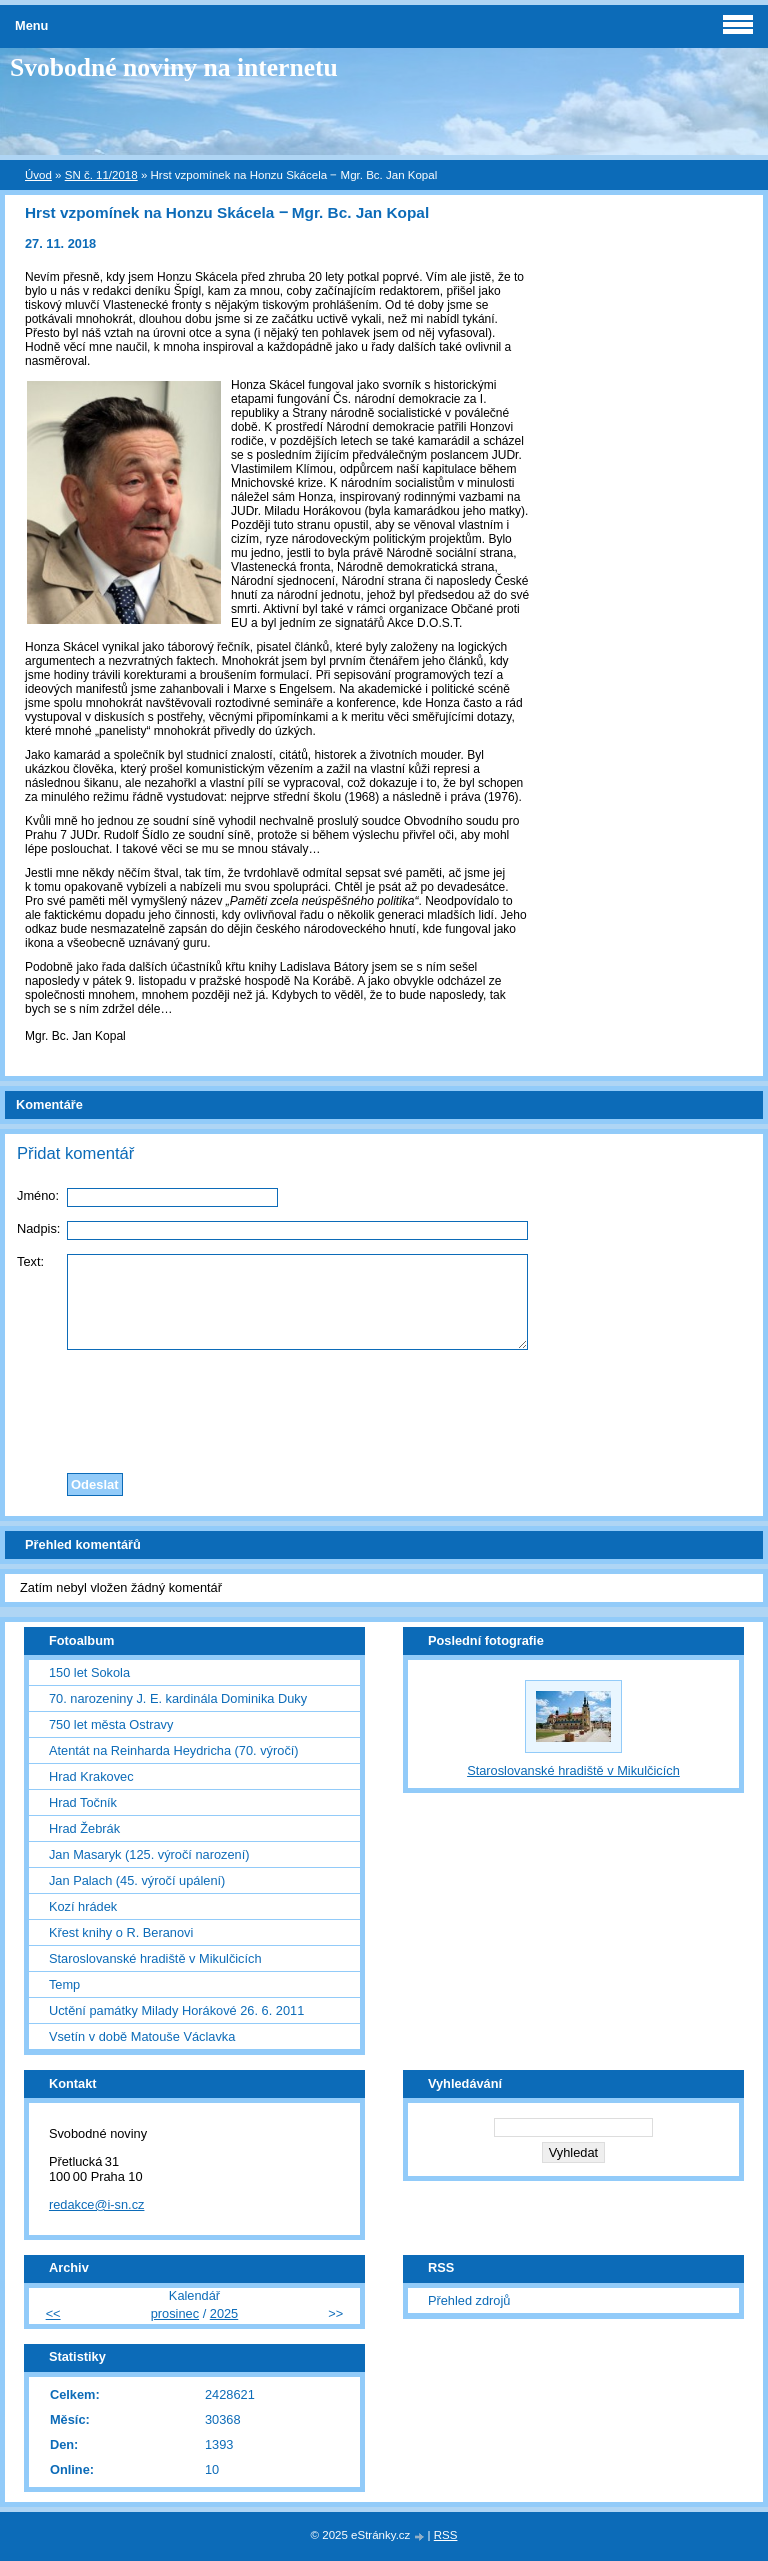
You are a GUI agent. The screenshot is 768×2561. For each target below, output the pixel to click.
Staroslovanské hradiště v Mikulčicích (155, 1958)
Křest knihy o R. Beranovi (121, 1932)
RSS (446, 2535)
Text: (30, 1261)
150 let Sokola (89, 1672)
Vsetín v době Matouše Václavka (142, 2036)
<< (53, 2313)
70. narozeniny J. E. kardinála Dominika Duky (178, 1698)
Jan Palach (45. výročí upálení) (137, 1880)
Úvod (38, 175)
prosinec (175, 2313)
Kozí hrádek (83, 1906)
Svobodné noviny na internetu (174, 67)
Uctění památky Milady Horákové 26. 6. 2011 (176, 2010)
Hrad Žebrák (84, 1828)
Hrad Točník (83, 1802)
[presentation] (384, 1406)
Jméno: (38, 1195)
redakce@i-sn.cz (97, 2204)
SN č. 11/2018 (101, 175)
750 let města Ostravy (111, 1724)
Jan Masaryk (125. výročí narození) (149, 1854)
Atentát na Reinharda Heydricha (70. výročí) (174, 1750)
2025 (224, 2313)
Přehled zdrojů (469, 2300)
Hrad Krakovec (91, 1776)
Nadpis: (38, 1228)
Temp (64, 1984)
